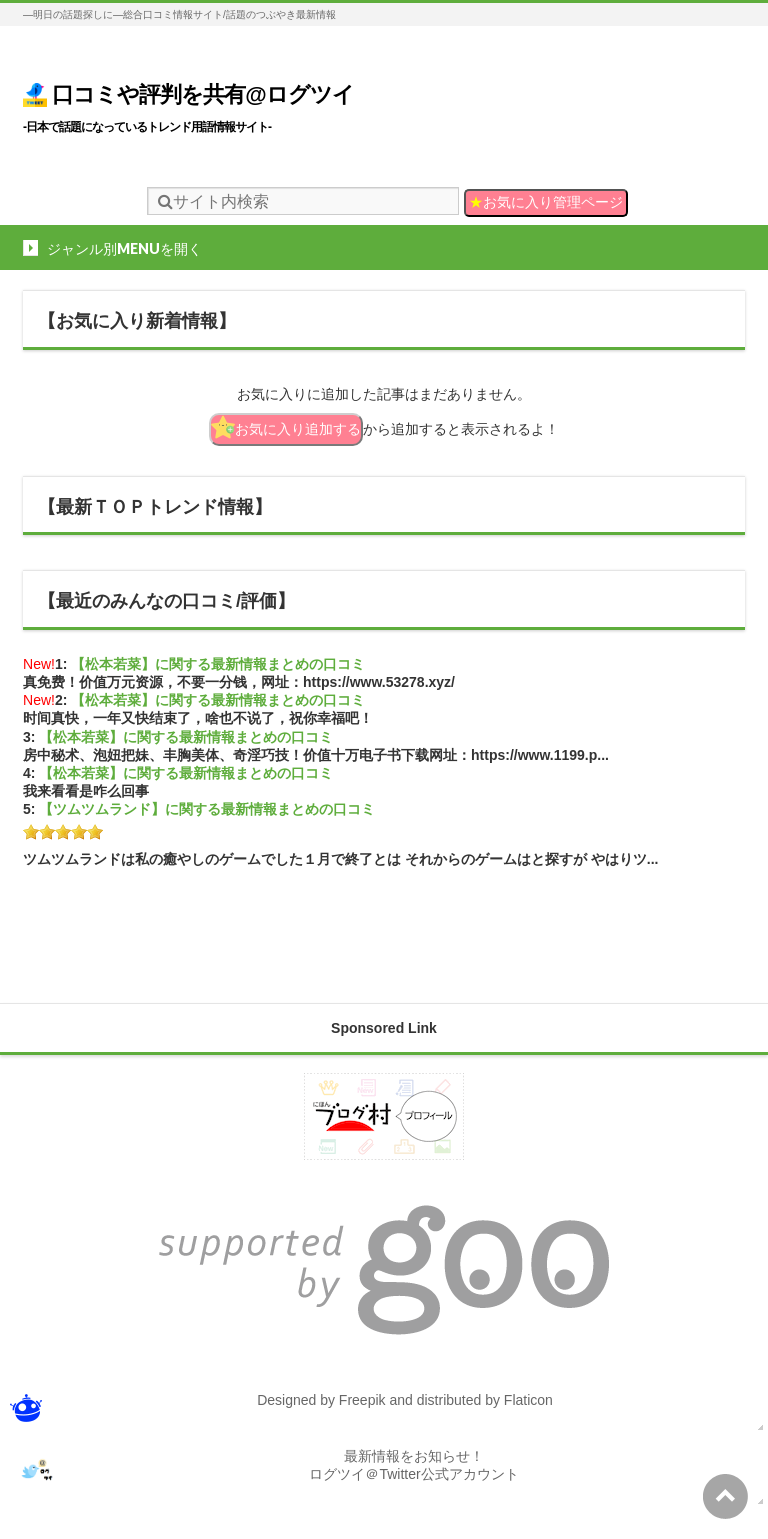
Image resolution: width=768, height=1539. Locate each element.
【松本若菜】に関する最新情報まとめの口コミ (218, 664)
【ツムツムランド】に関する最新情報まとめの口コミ (207, 809)
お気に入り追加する (286, 427)
